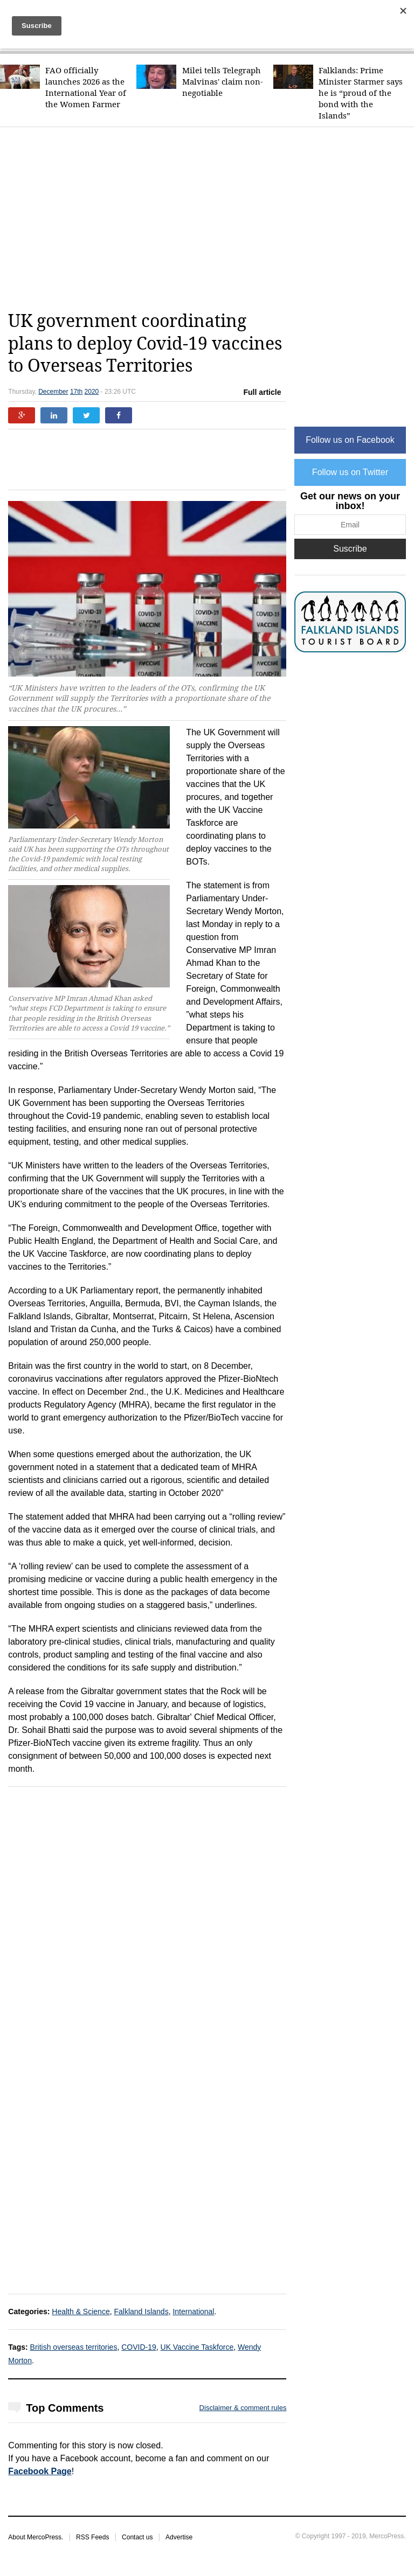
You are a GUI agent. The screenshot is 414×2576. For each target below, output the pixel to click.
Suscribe (350, 548)
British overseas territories (74, 2347)
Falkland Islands (141, 2311)
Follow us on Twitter (350, 472)
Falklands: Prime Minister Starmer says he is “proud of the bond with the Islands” (361, 93)
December (53, 391)
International (193, 2311)
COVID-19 (138, 2347)
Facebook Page (39, 2471)
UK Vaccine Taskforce (197, 2347)
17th (76, 391)
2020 (92, 391)
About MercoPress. (35, 2537)
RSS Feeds (92, 2537)
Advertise (178, 2537)
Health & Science (80, 2311)
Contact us (137, 2537)
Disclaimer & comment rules (243, 2408)
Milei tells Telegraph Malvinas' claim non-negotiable (222, 81)
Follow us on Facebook (350, 439)
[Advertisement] (210, 218)
